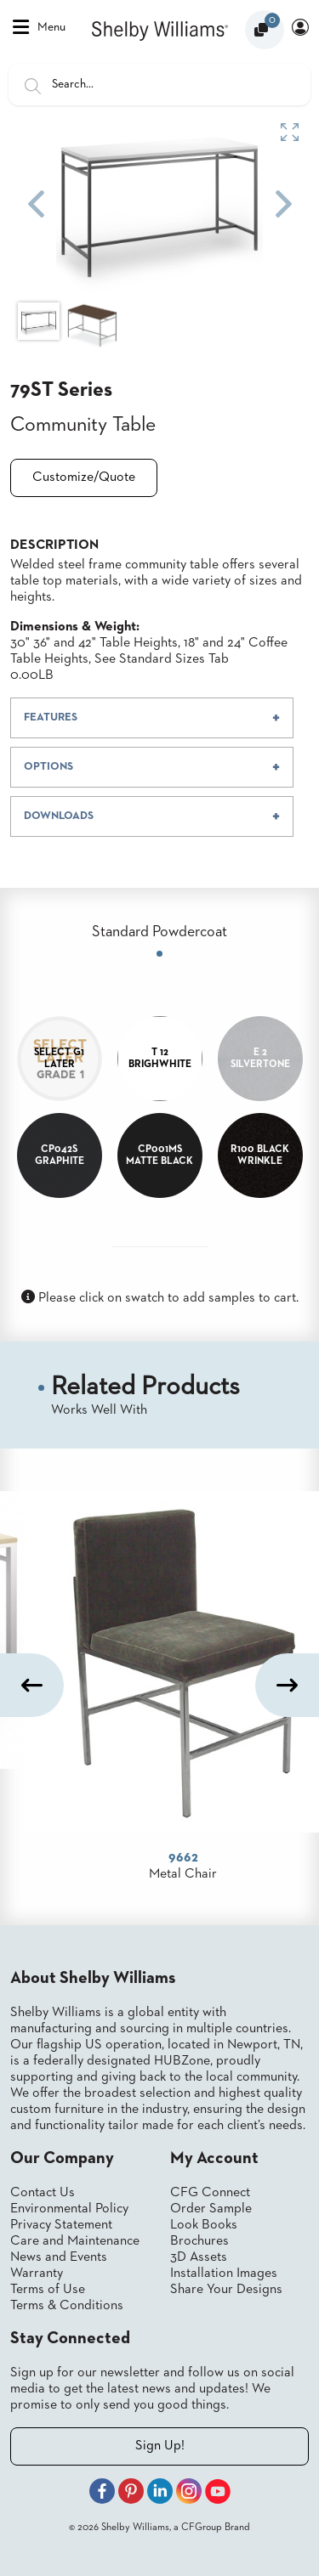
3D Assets (198, 2257)
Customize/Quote (83, 477)
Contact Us (42, 2193)
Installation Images (223, 2273)
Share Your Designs (226, 2289)
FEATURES (50, 717)
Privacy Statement (61, 2225)
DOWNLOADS (59, 816)
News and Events (58, 2257)
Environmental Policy (69, 2209)
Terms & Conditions (66, 2306)
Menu (39, 27)
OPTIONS (48, 766)
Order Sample (211, 2209)
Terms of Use (47, 2289)
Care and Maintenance (75, 2241)
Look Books (203, 2225)
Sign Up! (160, 2446)
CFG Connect (210, 2193)
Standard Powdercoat (159, 932)
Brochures (199, 2241)
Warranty (36, 2273)
